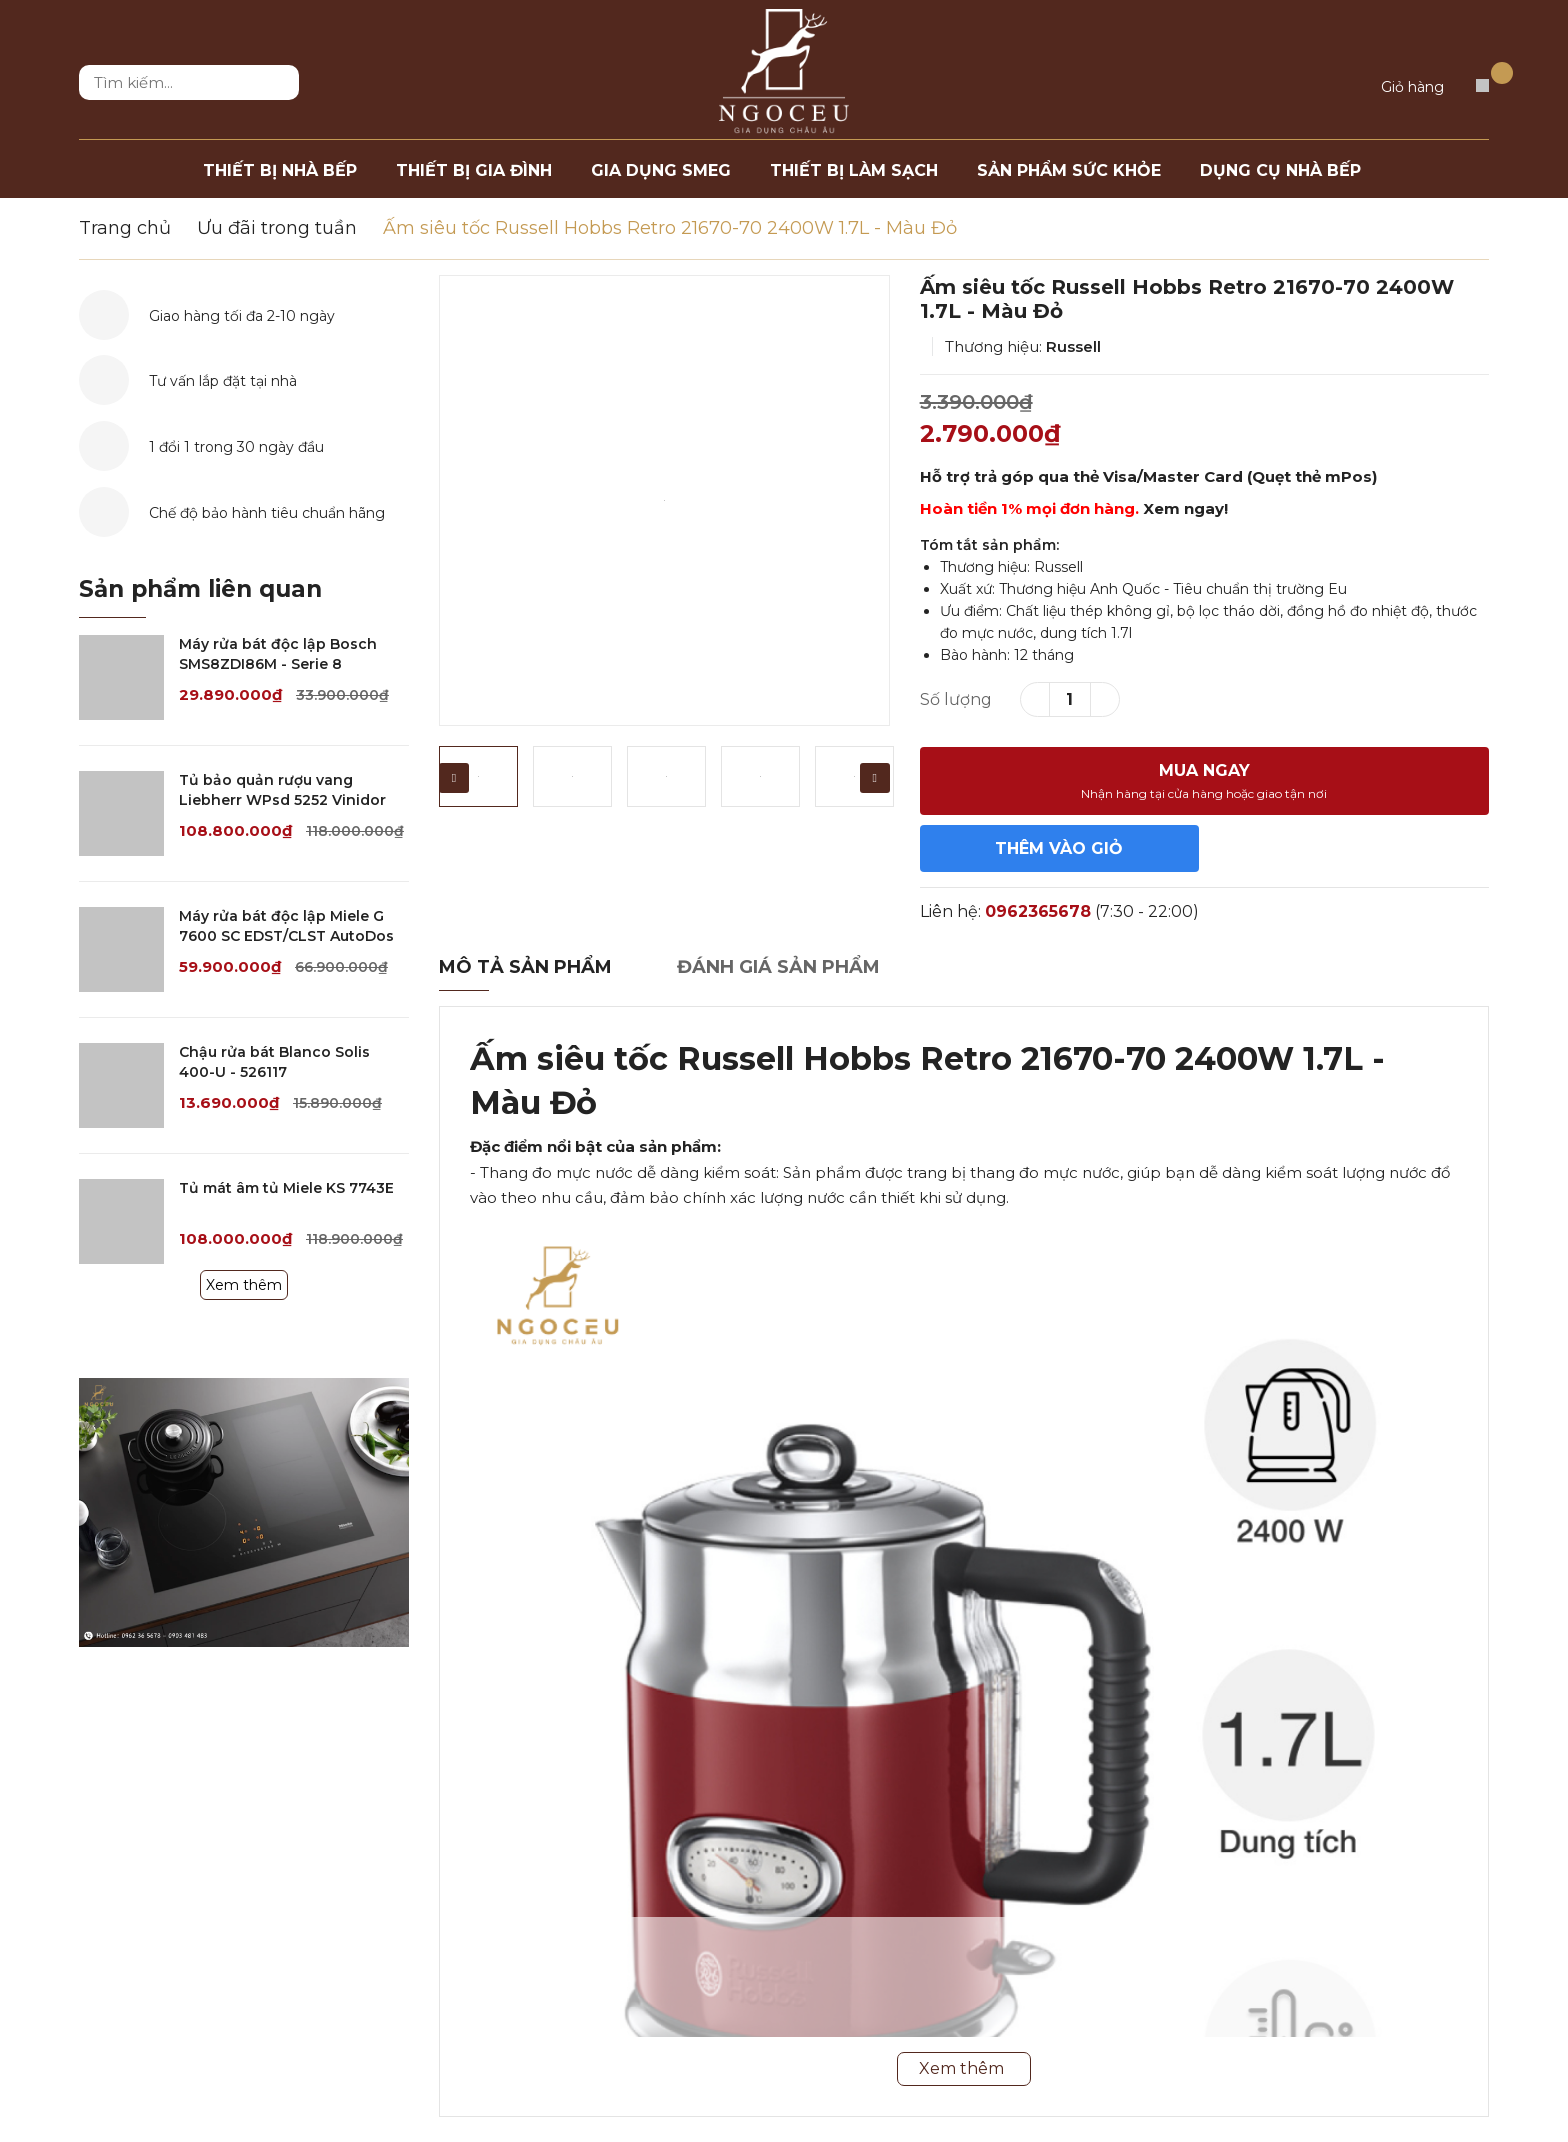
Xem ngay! (1185, 508)
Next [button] (875, 778)
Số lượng (956, 699)
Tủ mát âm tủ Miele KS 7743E (286, 1188)
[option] (664, 500)
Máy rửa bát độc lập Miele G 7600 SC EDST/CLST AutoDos (286, 926)
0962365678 (1038, 911)
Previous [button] (454, 778)
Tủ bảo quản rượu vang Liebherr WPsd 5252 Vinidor (282, 790)
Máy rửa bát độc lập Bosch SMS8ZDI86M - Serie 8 (278, 654)
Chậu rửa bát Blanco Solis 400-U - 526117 (274, 1062)
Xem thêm (244, 1285)
